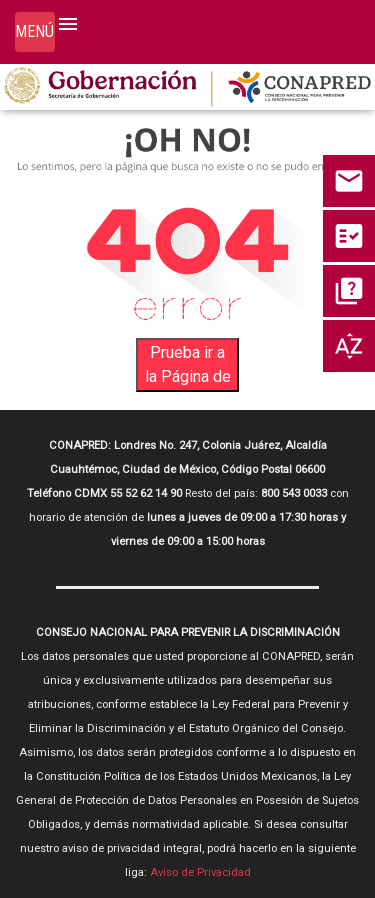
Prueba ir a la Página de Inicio (188, 367)
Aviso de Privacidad (200, 872)
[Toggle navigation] (35, 32)
